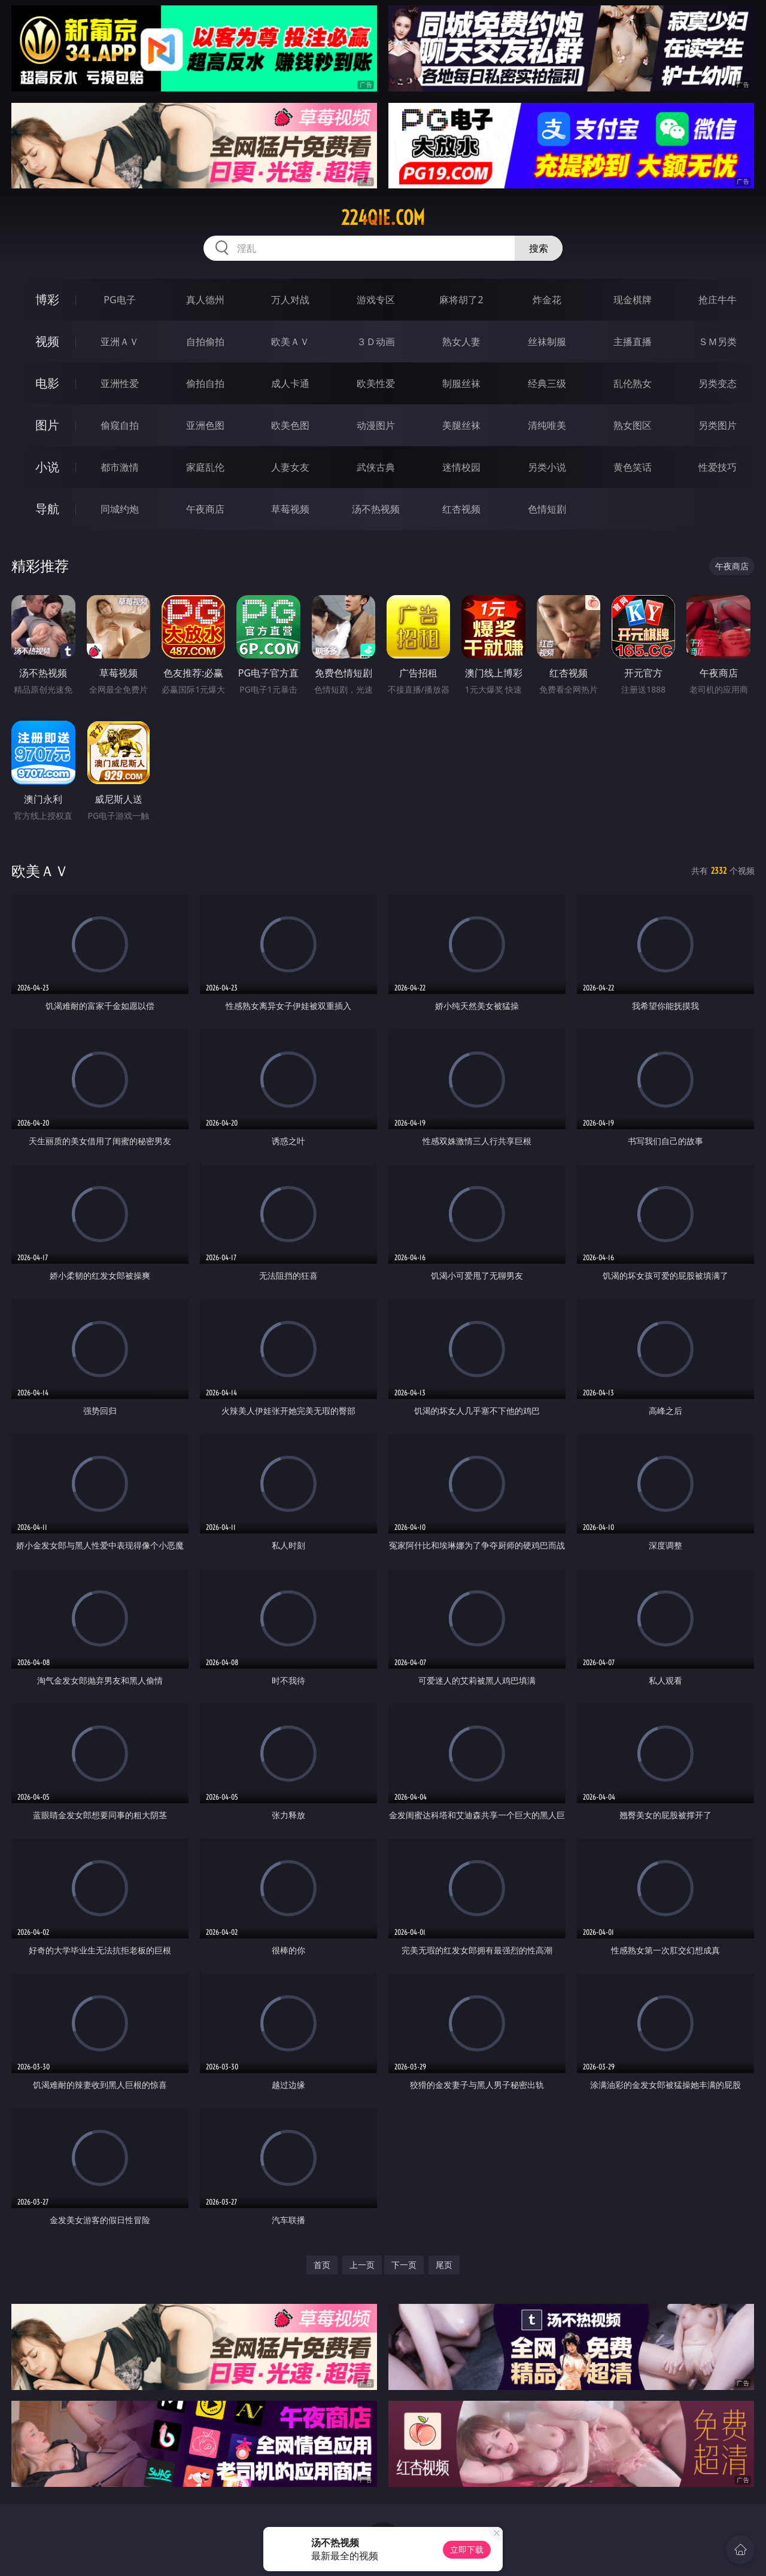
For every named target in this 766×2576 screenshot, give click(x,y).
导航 (47, 509)
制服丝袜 (461, 383)
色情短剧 (547, 509)
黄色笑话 (632, 467)
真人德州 (205, 299)
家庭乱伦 (205, 467)
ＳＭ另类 (717, 341)
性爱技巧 (717, 467)
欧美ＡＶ (290, 341)
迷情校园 (461, 467)
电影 (47, 383)
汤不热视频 (376, 509)
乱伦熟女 (632, 383)
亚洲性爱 (120, 383)
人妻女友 (290, 467)
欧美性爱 (376, 383)
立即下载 (467, 2549)
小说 (47, 467)
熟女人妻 (461, 341)
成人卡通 (290, 383)
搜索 (538, 248)
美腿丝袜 (461, 425)
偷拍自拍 (205, 383)
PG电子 (119, 299)
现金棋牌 (632, 299)
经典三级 (547, 383)
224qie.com (383, 218)
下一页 (404, 2264)
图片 (47, 425)
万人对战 (290, 299)
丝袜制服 (547, 341)
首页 (322, 2264)
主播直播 (632, 341)
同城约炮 (120, 509)
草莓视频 (290, 509)
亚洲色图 (205, 425)
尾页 (444, 2264)
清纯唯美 (547, 425)
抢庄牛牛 (717, 299)
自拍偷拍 (205, 341)
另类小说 (547, 467)
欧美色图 (290, 425)
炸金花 (547, 299)
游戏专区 (376, 299)
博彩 (47, 299)
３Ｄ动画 (376, 341)
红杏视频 (461, 509)
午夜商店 (205, 509)
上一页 (362, 2264)
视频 (47, 341)
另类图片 (717, 425)
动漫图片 (376, 425)
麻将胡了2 (461, 299)
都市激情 (120, 467)
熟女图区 (632, 425)
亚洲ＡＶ (120, 341)
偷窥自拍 (120, 425)
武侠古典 (376, 467)
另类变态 (717, 383)
